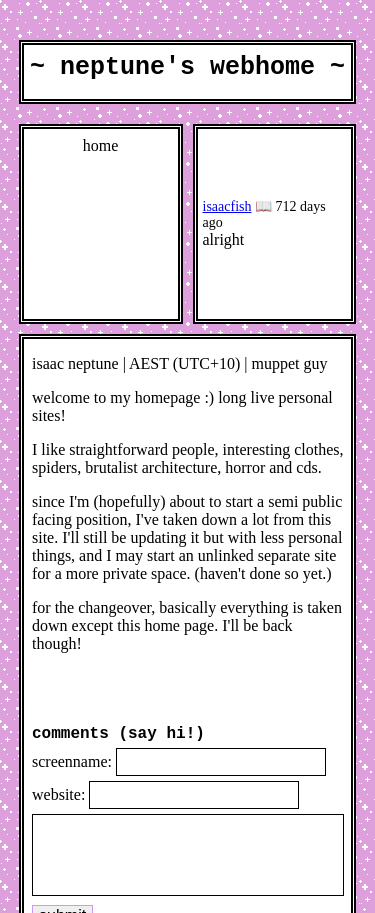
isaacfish (227, 211)
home (101, 150)
